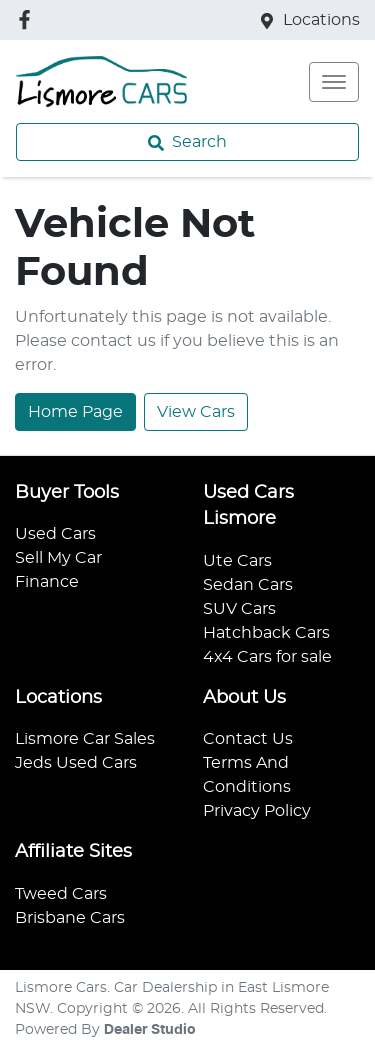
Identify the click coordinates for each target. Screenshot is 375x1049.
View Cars (196, 412)
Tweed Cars (61, 894)
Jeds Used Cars (76, 763)
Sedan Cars (248, 585)
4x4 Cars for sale (267, 657)
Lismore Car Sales (85, 739)
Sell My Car (58, 558)
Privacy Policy (257, 811)
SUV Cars (239, 609)
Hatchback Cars (266, 633)
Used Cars (55, 534)
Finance (47, 582)
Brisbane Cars (70, 918)
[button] (334, 82)
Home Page (75, 412)
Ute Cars (237, 561)
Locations (321, 20)
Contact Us (248, 739)
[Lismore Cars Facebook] (28, 19)
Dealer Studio (150, 1030)
